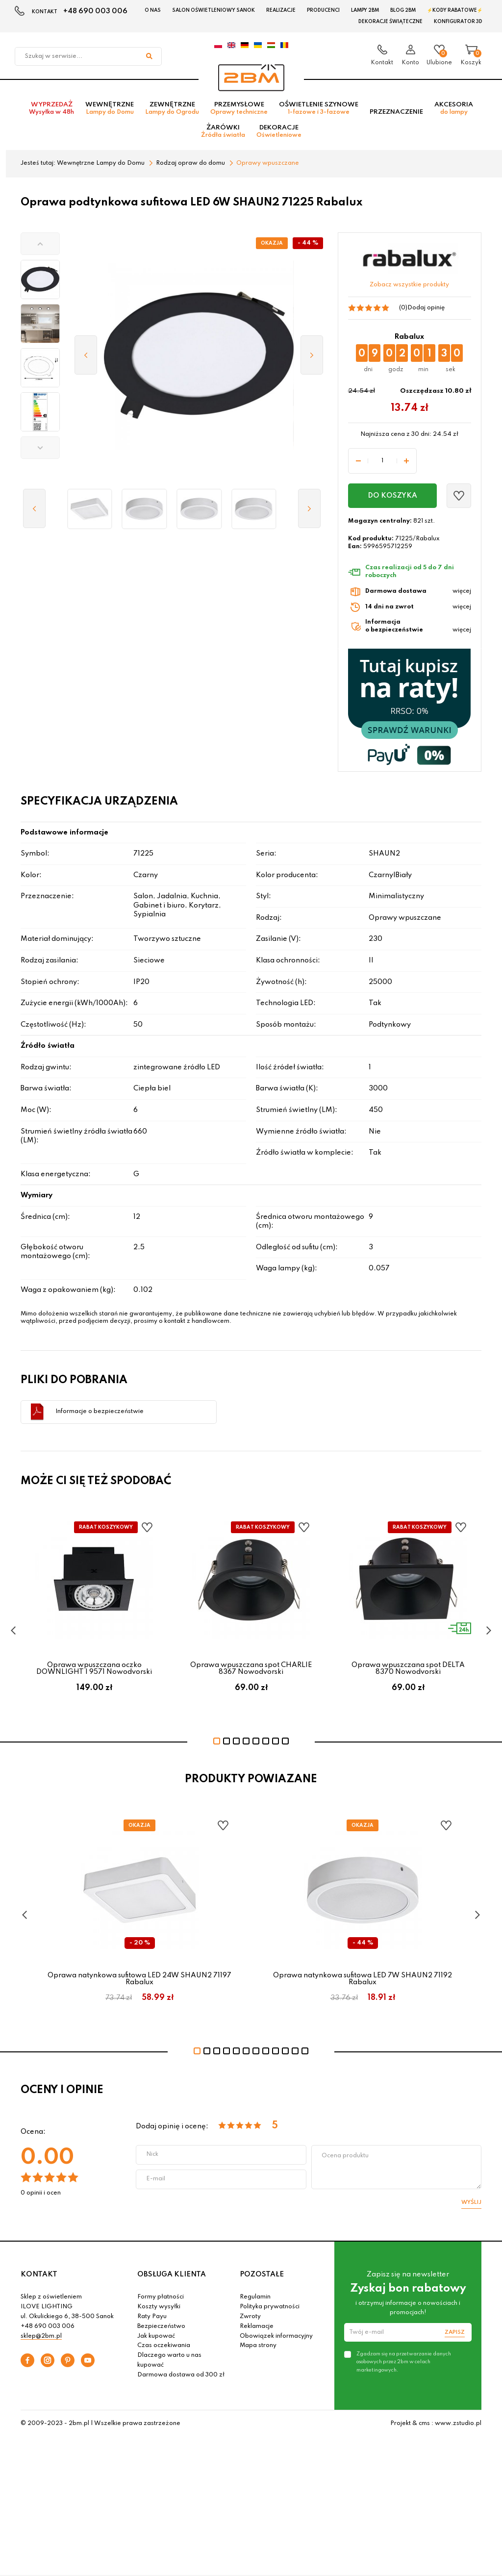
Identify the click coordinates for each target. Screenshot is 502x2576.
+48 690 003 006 (95, 11)
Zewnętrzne (172, 108)
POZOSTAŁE (262, 2274)
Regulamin (255, 2297)
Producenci (323, 10)
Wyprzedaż (51, 108)
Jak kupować (156, 2336)
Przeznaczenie (396, 112)
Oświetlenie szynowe (318, 108)
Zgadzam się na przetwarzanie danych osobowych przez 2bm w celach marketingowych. (403, 2361)
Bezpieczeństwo (161, 2326)
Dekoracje (278, 131)
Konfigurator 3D (458, 21)
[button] (40, 243)
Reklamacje (257, 2326)
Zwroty (250, 2317)
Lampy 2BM (365, 10)
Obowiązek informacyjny (276, 2336)
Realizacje (281, 10)
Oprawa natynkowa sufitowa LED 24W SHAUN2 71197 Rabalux (139, 1979)
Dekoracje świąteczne (390, 21)
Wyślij (471, 2202)
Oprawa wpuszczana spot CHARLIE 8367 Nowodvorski (251, 1668)
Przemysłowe (239, 108)
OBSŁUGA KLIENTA (171, 2274)
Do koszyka (392, 495)
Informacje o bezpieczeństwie (99, 1411)
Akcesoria (453, 108)
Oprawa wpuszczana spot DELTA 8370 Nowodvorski (408, 1668)
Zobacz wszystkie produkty (409, 285)
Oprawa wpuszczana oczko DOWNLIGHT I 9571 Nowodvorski (94, 1668)
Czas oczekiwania (163, 2346)
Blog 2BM (403, 10)
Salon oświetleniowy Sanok (213, 10)
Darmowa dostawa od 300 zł (181, 2375)
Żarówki (223, 131)
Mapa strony (258, 2346)
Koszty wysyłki (158, 2307)
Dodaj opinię (426, 308)
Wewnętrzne (109, 108)
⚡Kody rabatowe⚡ (454, 10)
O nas (153, 10)
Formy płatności (160, 2297)
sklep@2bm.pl (41, 2336)
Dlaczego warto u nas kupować (169, 2360)
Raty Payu (152, 2317)
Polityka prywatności (270, 2307)
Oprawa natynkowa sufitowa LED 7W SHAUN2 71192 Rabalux (362, 1979)
